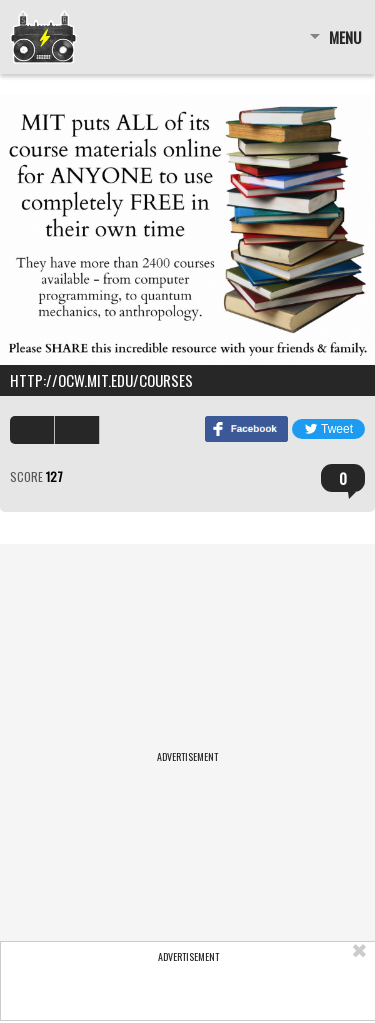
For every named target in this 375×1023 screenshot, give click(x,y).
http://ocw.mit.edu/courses (101, 380)
